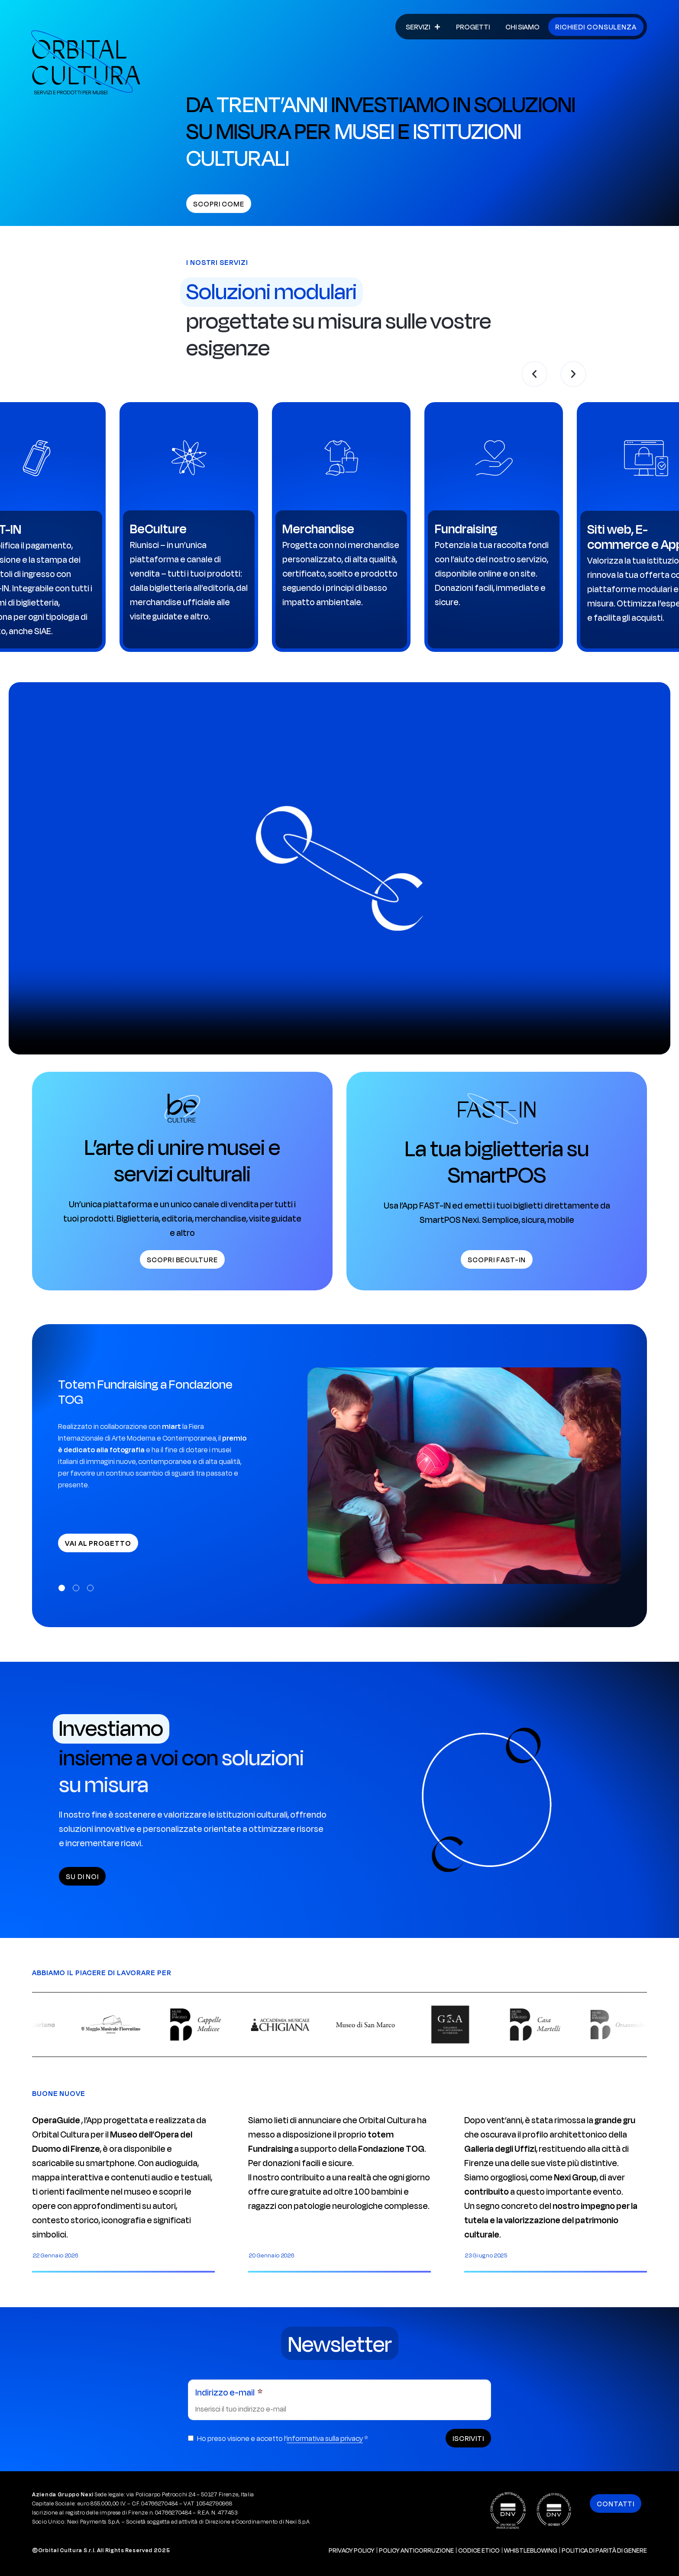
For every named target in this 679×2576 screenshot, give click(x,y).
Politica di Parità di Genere (604, 2550)
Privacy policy (352, 2550)
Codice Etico (479, 2550)
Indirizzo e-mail (225, 2392)
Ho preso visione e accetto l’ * (282, 2438)
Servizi (423, 26)
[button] (534, 374)
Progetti (473, 27)
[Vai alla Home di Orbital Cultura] (85, 62)
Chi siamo (522, 27)
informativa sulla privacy (325, 2438)
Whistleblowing (530, 2550)
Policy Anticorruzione (416, 2550)
